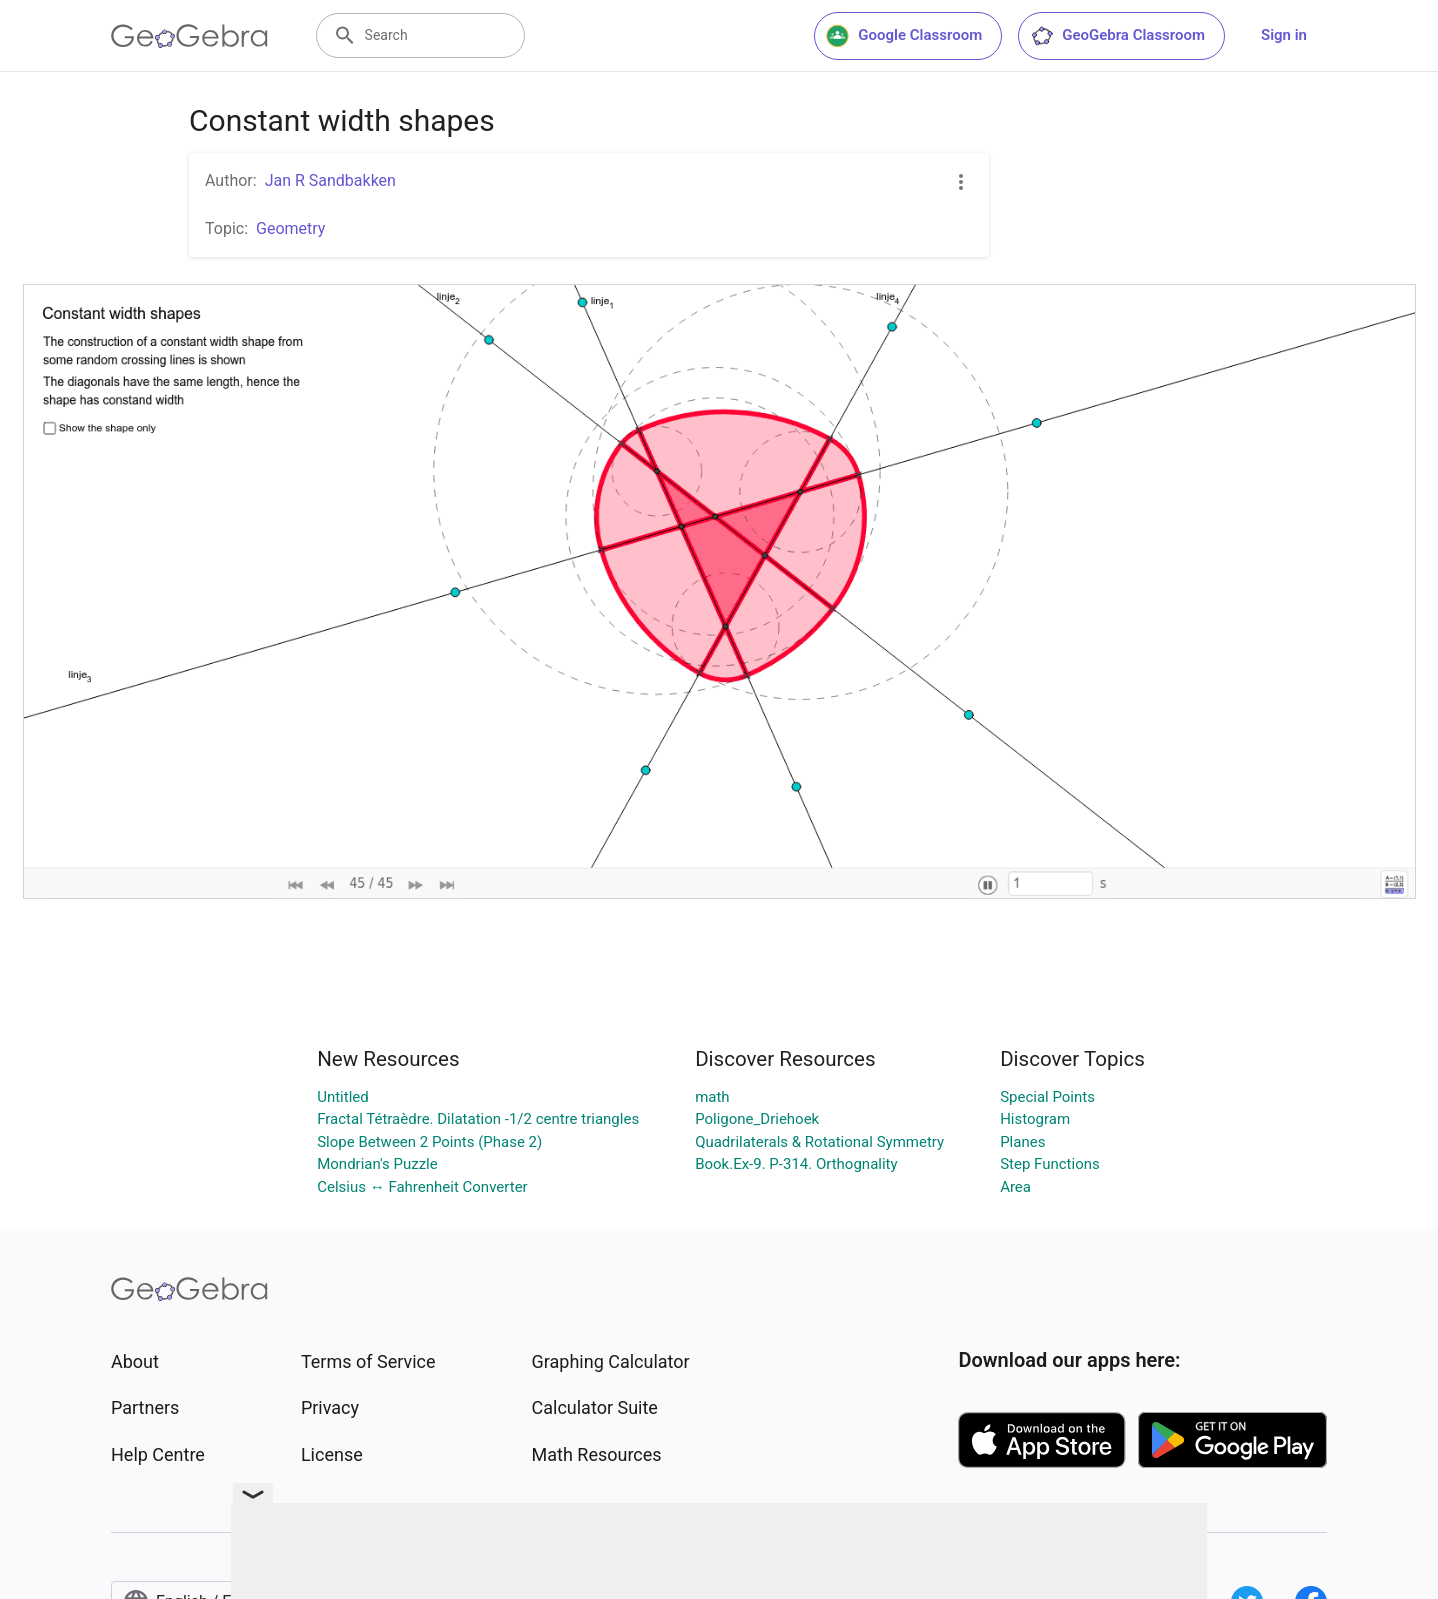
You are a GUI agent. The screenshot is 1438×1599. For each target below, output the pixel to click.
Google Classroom (904, 36)
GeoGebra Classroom (1117, 36)
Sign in (1284, 35)
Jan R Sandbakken (330, 180)
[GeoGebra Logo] (189, 36)
